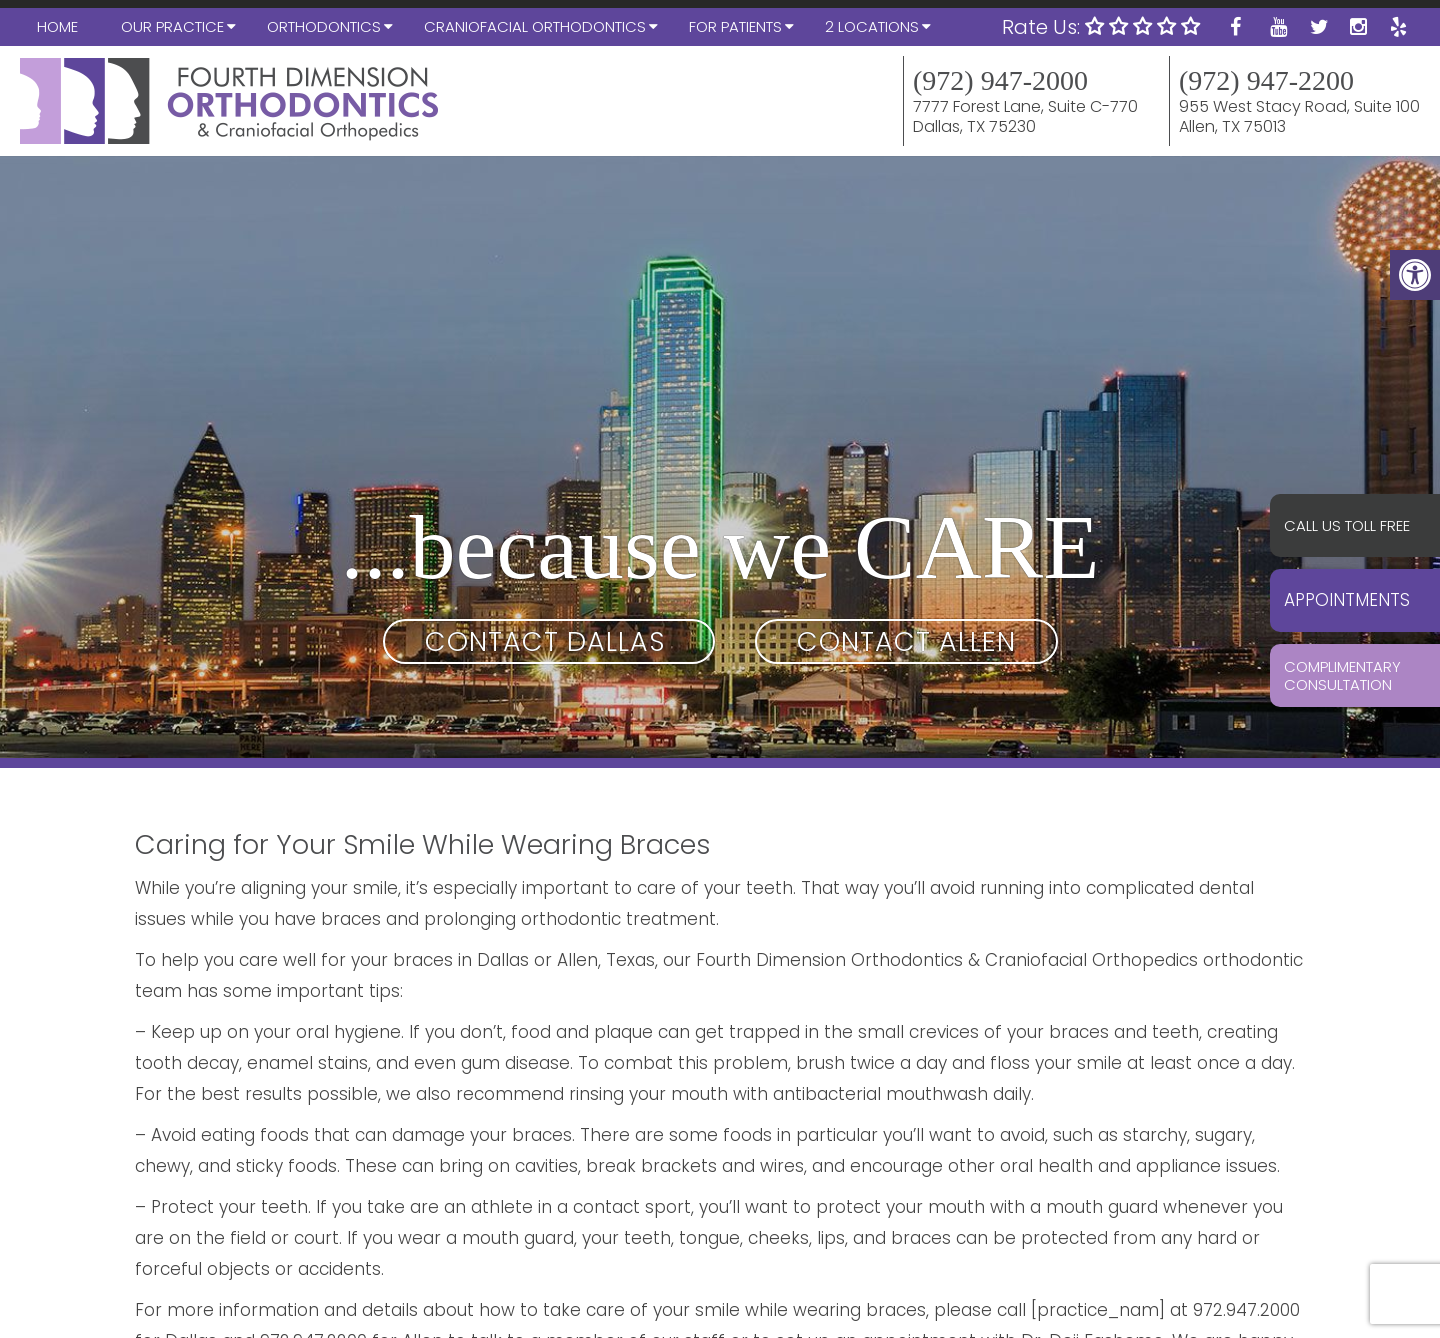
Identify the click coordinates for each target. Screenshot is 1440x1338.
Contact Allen (906, 641)
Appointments (1347, 600)
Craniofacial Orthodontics (535, 26)
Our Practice (172, 26)
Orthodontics (324, 26)
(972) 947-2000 (1000, 80)
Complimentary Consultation (1342, 675)
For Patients (735, 26)
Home (57, 26)
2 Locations (872, 26)
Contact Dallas (549, 641)
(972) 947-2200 (1266, 80)
